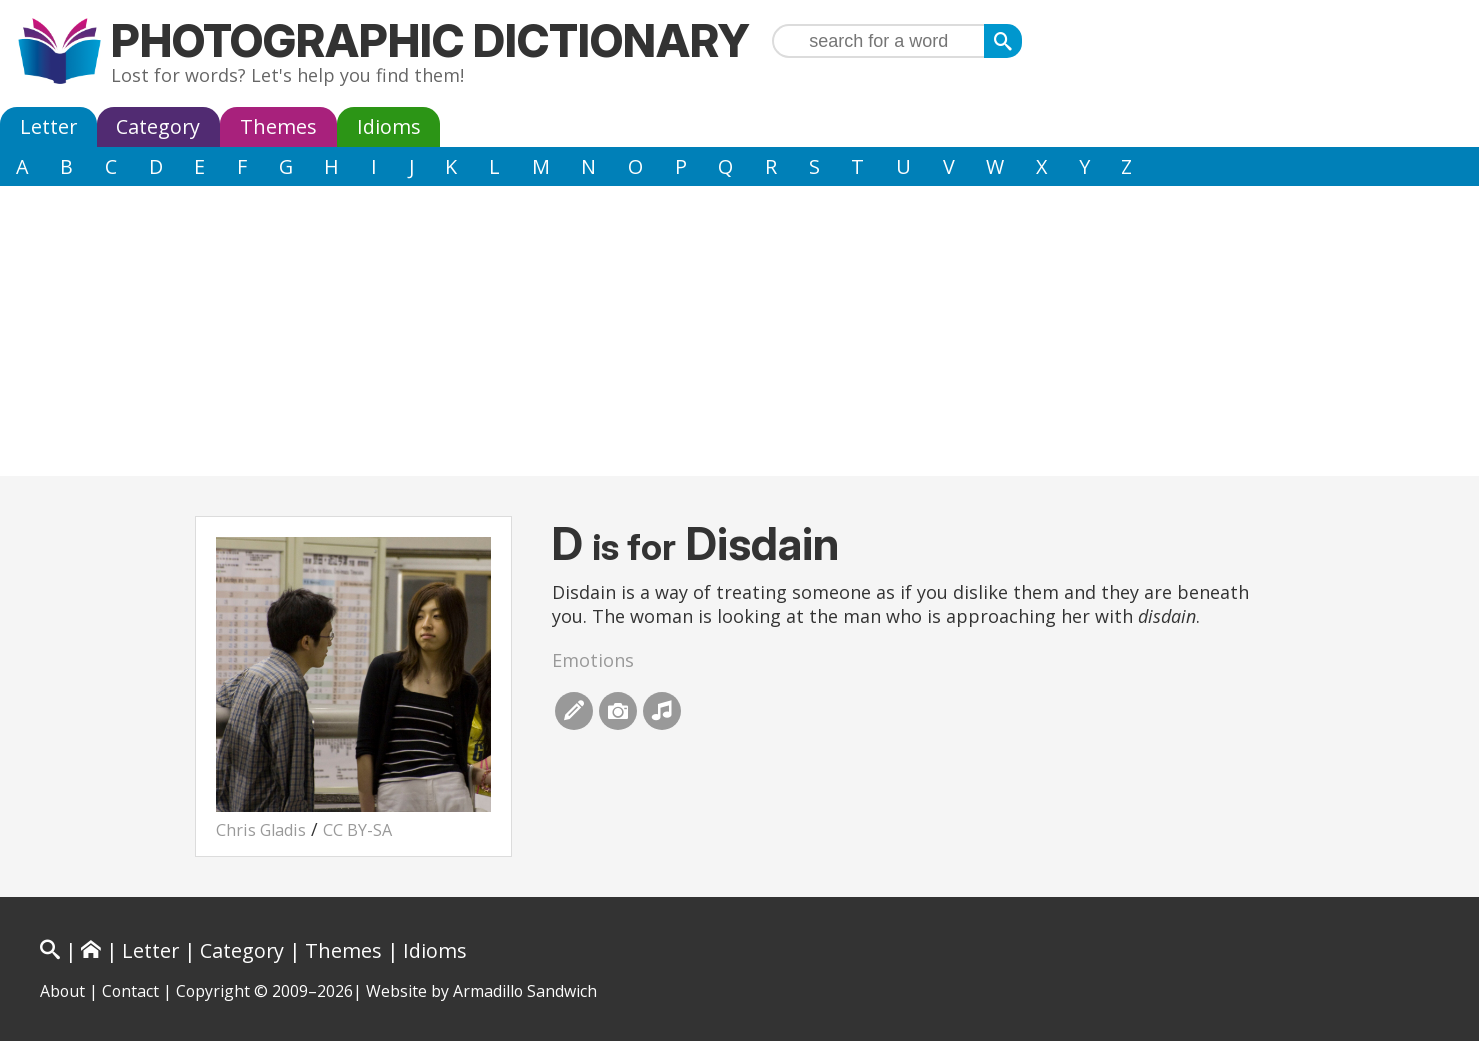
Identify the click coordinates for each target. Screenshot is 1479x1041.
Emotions (593, 660)
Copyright (213, 991)
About (62, 991)
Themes (278, 126)
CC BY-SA (357, 830)
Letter (48, 126)
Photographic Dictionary (430, 40)
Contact (130, 991)
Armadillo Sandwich (525, 991)
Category (158, 126)
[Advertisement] (740, 336)
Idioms (389, 126)
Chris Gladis (261, 830)
